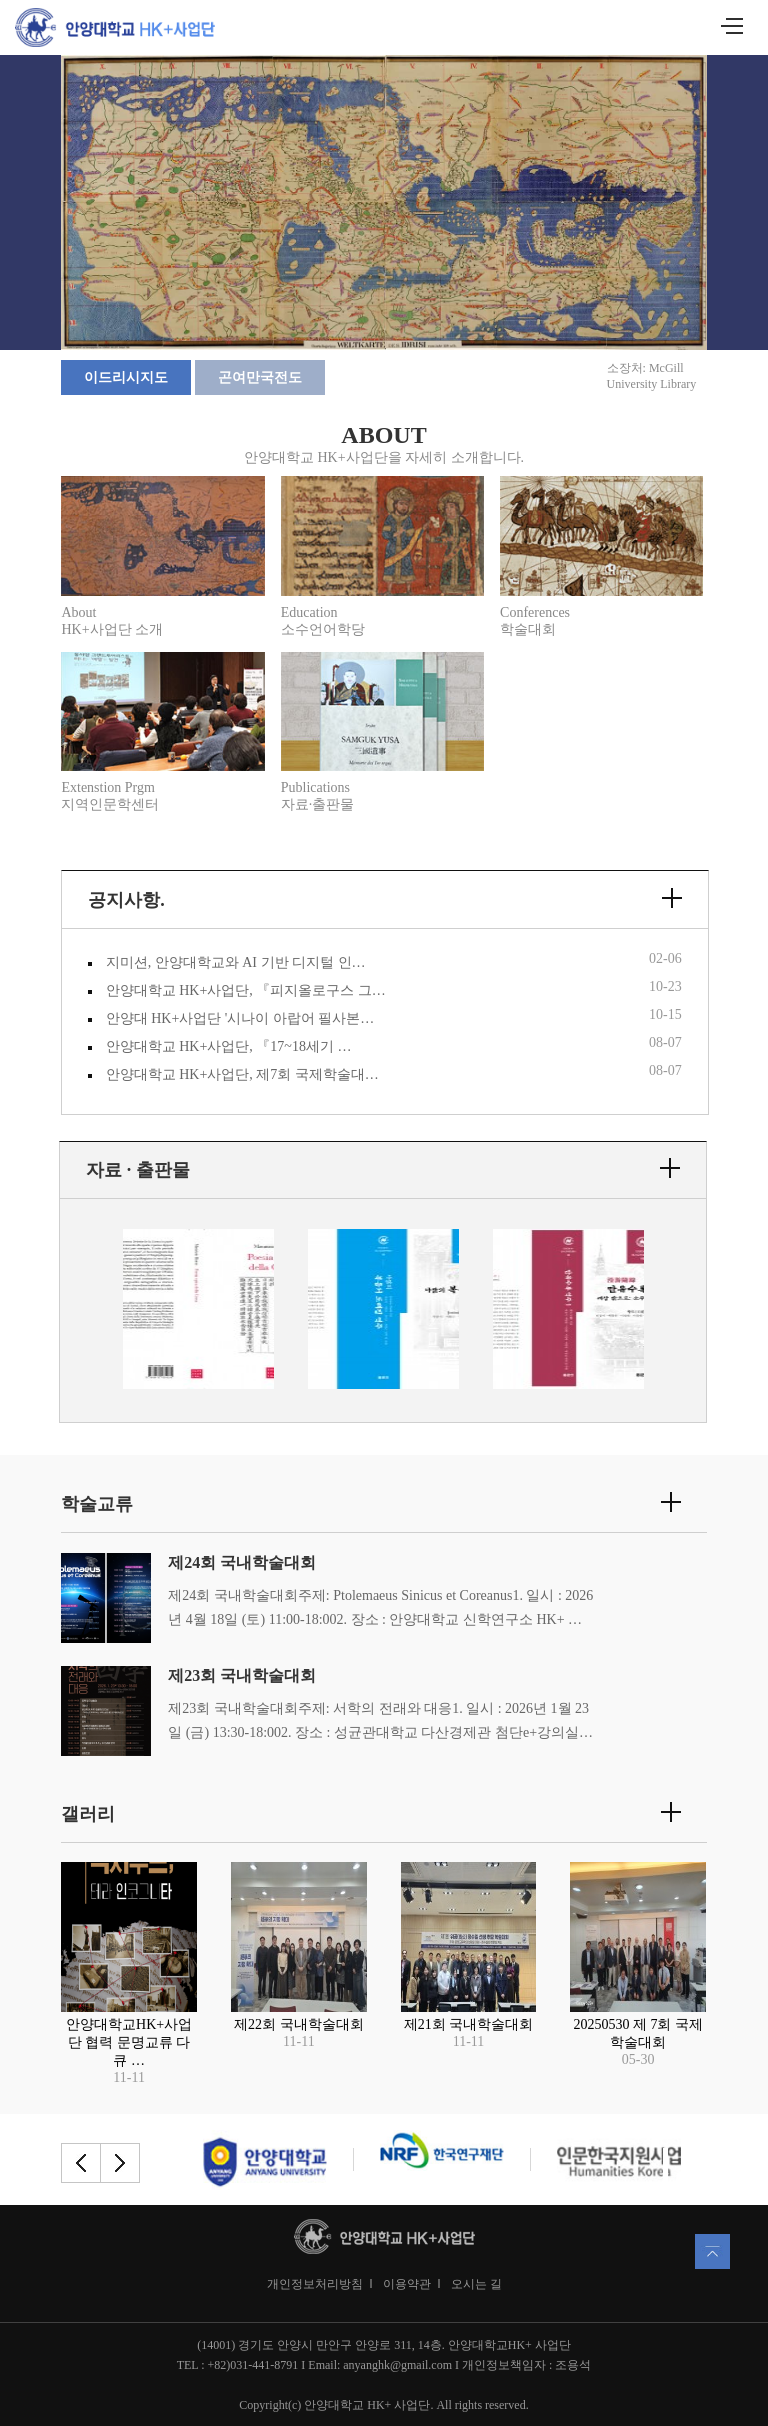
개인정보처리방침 (315, 2284)
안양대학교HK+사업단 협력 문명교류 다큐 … (129, 2042)
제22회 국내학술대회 (299, 2024)
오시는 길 (476, 2284)
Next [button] (673, 1309)
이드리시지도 (126, 377)
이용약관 (407, 2284)
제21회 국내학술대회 (469, 2024)
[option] (198, 1311)
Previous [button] (92, 1309)
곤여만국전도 (260, 377)
